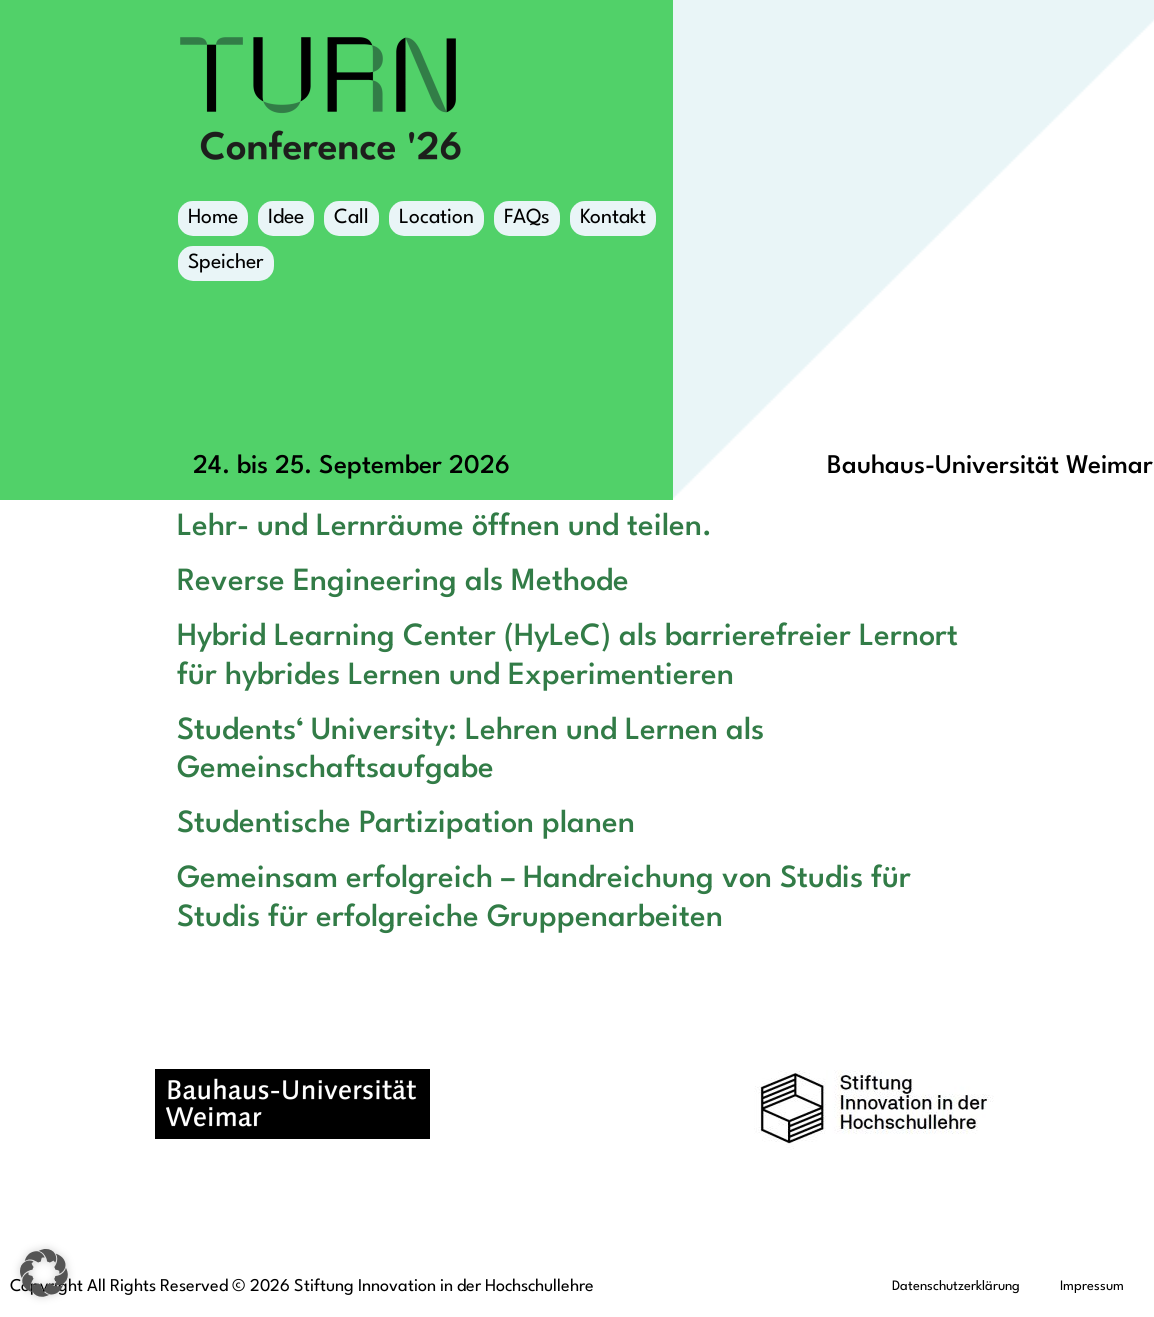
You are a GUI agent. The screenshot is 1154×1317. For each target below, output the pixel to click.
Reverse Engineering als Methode (403, 582)
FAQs (527, 218)
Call (351, 218)
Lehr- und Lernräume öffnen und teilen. (444, 527)
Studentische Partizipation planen (406, 824)
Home (213, 218)
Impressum (1092, 1286)
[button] (44, 1273)
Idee (286, 218)
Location (436, 222)
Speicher (226, 267)
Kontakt (613, 218)
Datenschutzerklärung (956, 1286)
